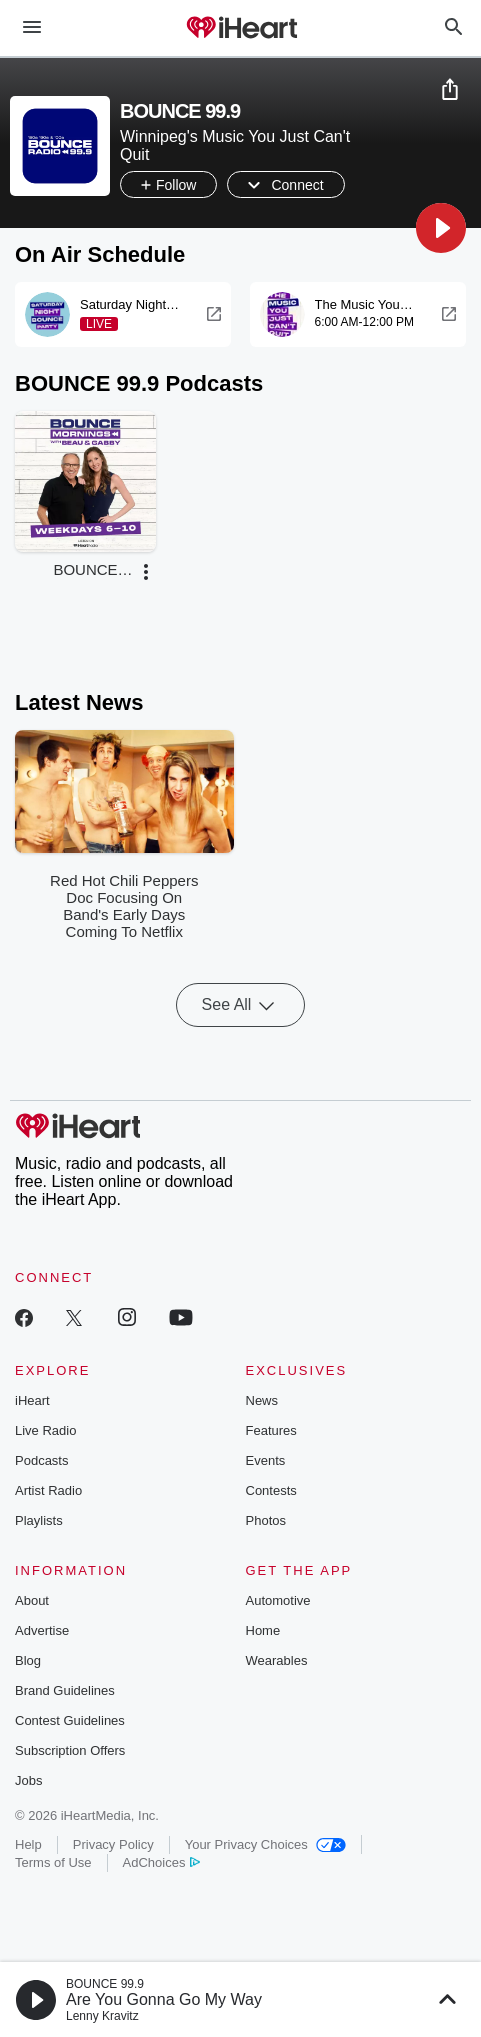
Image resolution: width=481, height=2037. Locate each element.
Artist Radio (48, 1490)
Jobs (28, 1780)
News (262, 1400)
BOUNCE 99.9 (105, 1984)
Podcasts (41, 1460)
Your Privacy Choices (265, 1844)
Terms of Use (53, 1862)
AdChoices (161, 1862)
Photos (266, 1520)
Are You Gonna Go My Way (164, 1999)
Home (263, 1630)
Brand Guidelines (65, 1690)
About (32, 1600)
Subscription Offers (70, 1750)
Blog (28, 1660)
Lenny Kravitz (102, 2016)
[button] (441, 228)
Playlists (39, 1520)
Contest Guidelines (70, 1720)
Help (28, 1844)
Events (266, 1460)
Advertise (42, 1630)
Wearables (277, 1660)
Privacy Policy (113, 1844)
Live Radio (45, 1430)
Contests (271, 1490)
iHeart (32, 1400)
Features (271, 1430)
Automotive (278, 1600)
